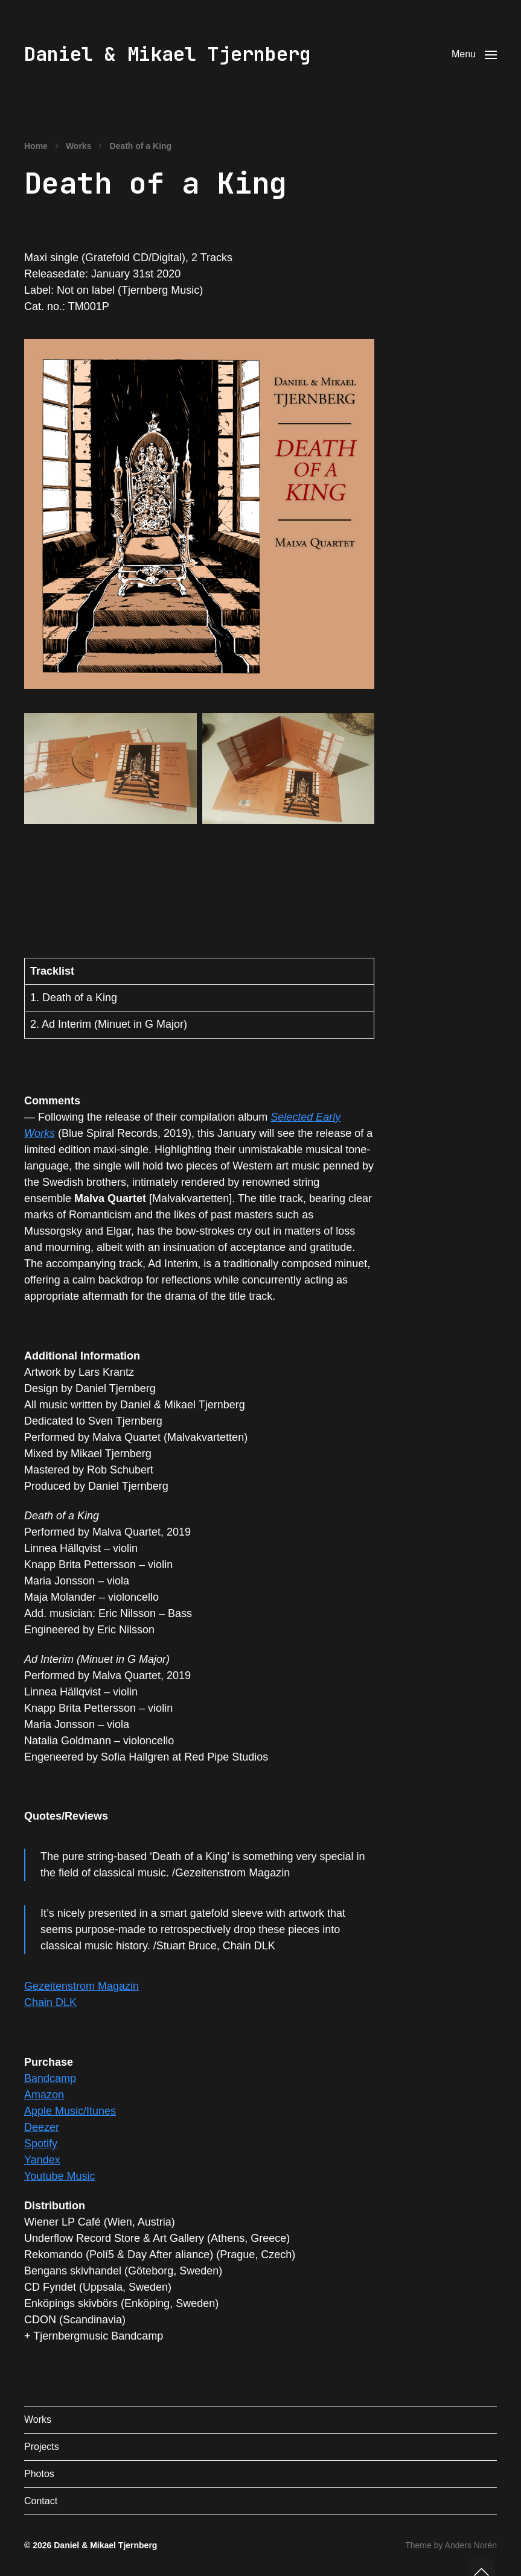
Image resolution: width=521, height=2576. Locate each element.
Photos (39, 2474)
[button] (474, 54)
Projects (41, 2447)
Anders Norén (471, 2545)
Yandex (42, 2160)
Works (79, 146)
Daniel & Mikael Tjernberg (167, 54)
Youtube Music (59, 2176)
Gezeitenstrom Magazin (81, 1986)
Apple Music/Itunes (70, 2111)
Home (36, 146)
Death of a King (140, 146)
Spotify (40, 2144)
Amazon (44, 2095)
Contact (40, 2501)
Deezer (41, 2127)
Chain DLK (50, 2002)
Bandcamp (50, 2078)
